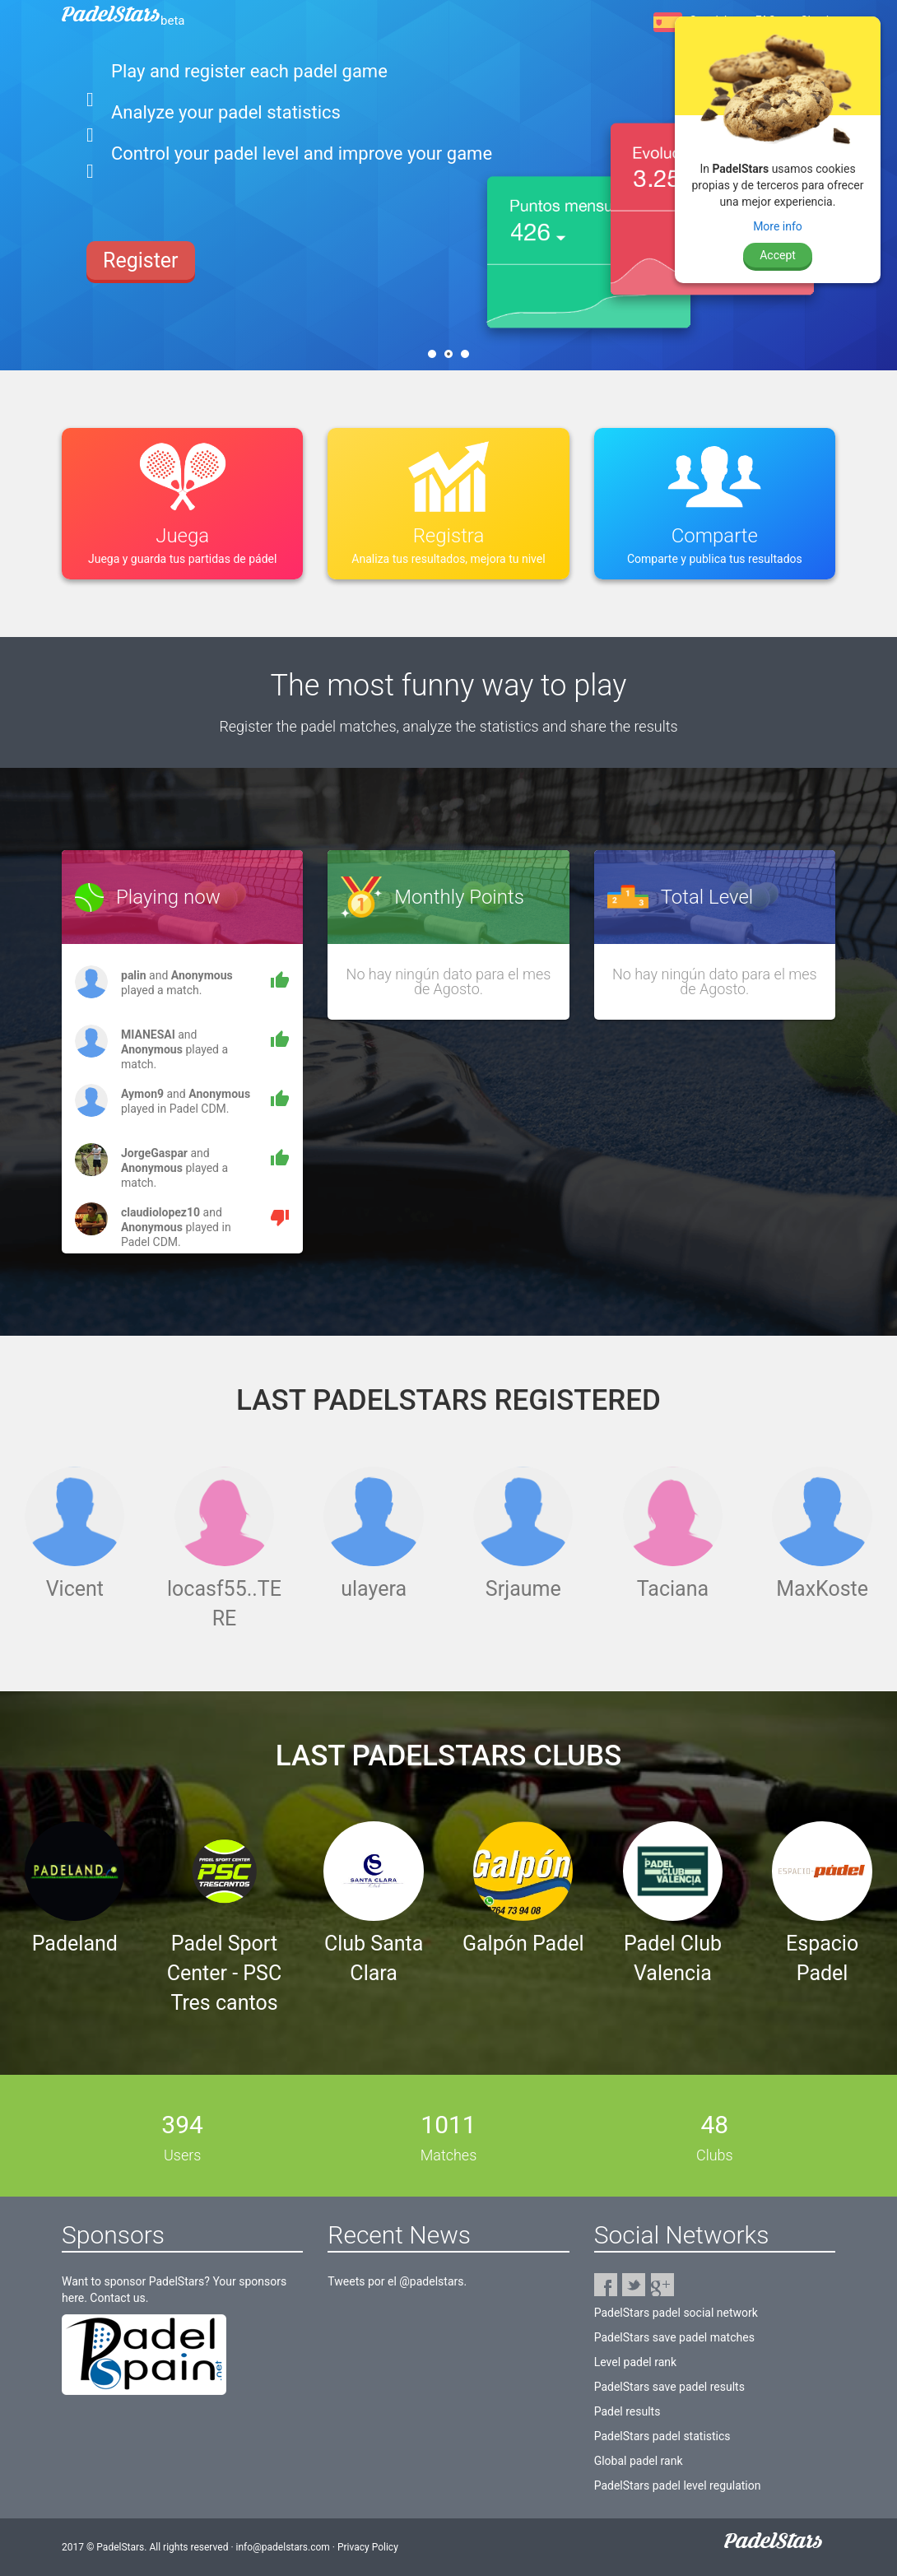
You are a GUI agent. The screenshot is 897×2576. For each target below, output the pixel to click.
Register (141, 241)
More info (777, 226)
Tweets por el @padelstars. (397, 2281)
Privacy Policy (367, 2547)
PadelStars (123, 20)
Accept (778, 255)
